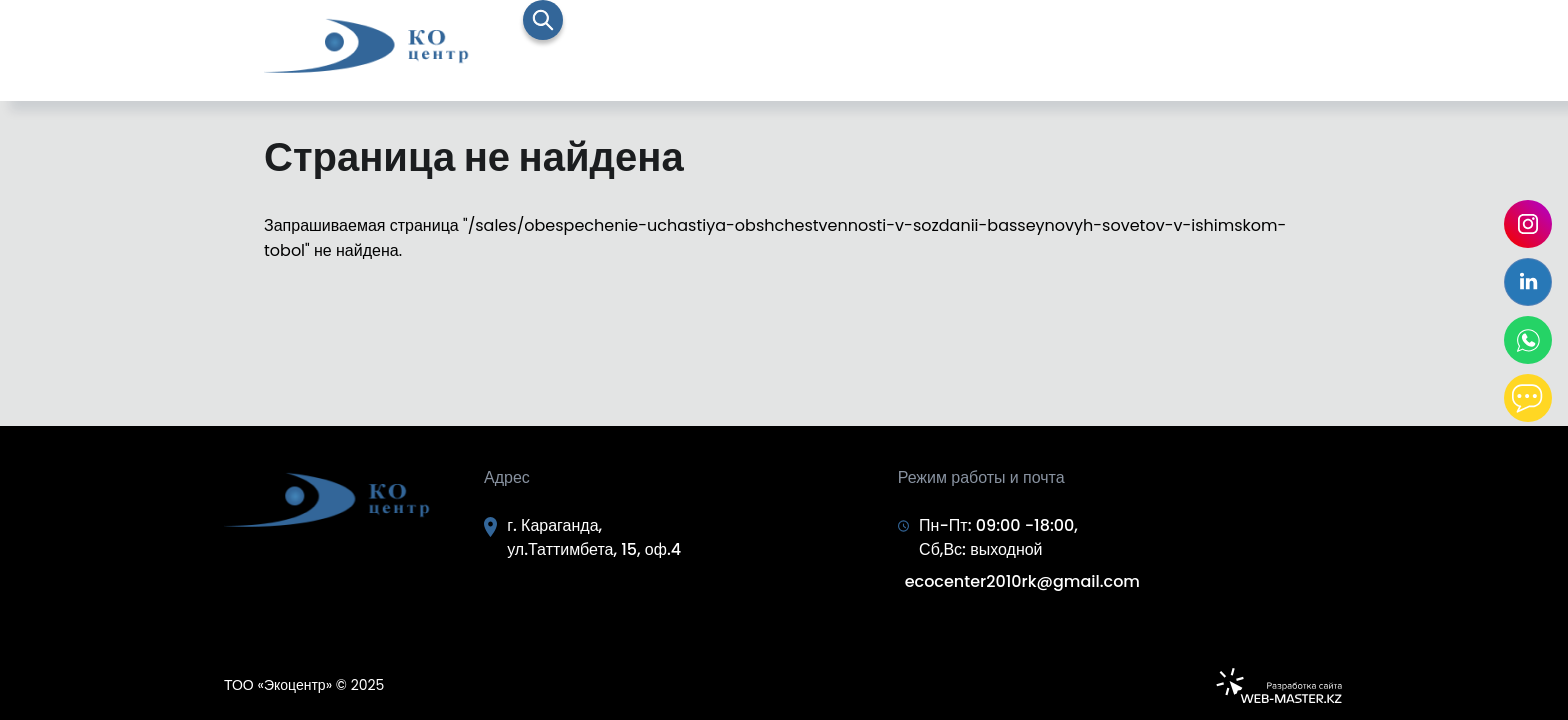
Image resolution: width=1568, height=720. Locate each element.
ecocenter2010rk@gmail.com (1022, 581)
